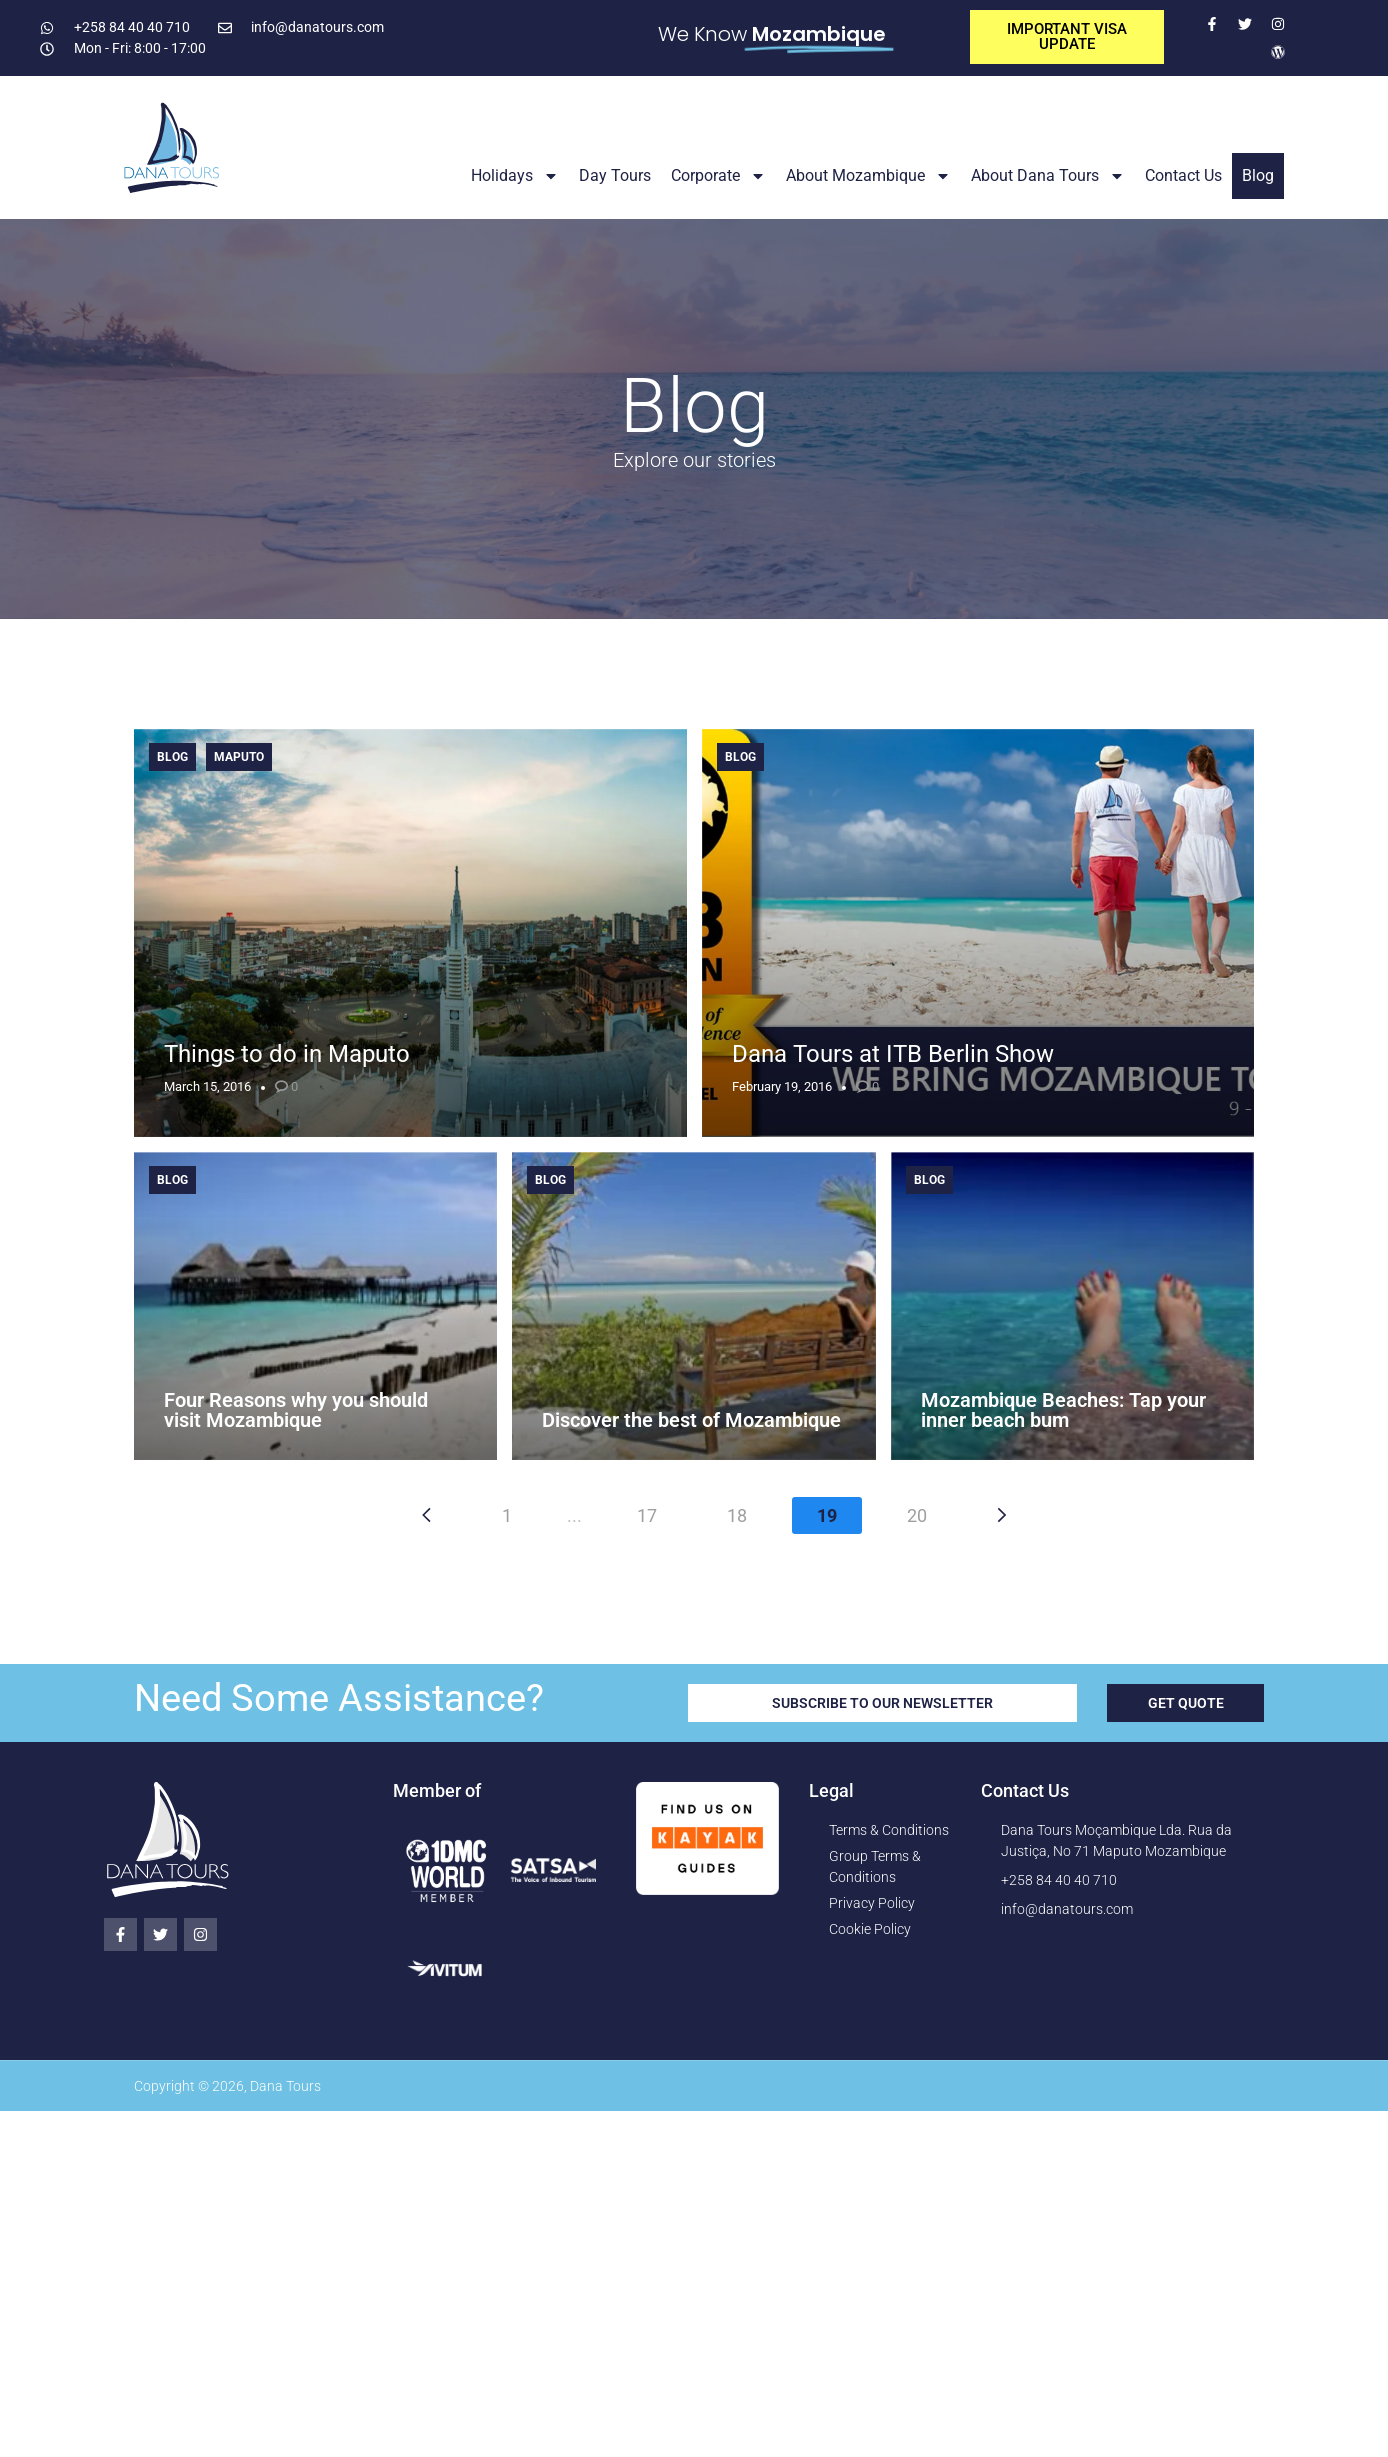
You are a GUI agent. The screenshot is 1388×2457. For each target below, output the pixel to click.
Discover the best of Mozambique (691, 1420)
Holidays (515, 176)
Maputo (239, 757)
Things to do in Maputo (287, 1054)
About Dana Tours (1048, 176)
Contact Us (1183, 175)
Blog (1258, 175)
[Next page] (1001, 1515)
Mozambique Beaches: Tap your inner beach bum (1063, 1410)
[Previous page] (426, 1515)
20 (917, 1515)
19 (827, 1515)
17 (647, 1515)
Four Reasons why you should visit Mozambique (296, 1410)
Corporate (718, 176)
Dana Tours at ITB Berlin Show (893, 1054)
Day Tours (615, 175)
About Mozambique (868, 176)
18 (737, 1515)
